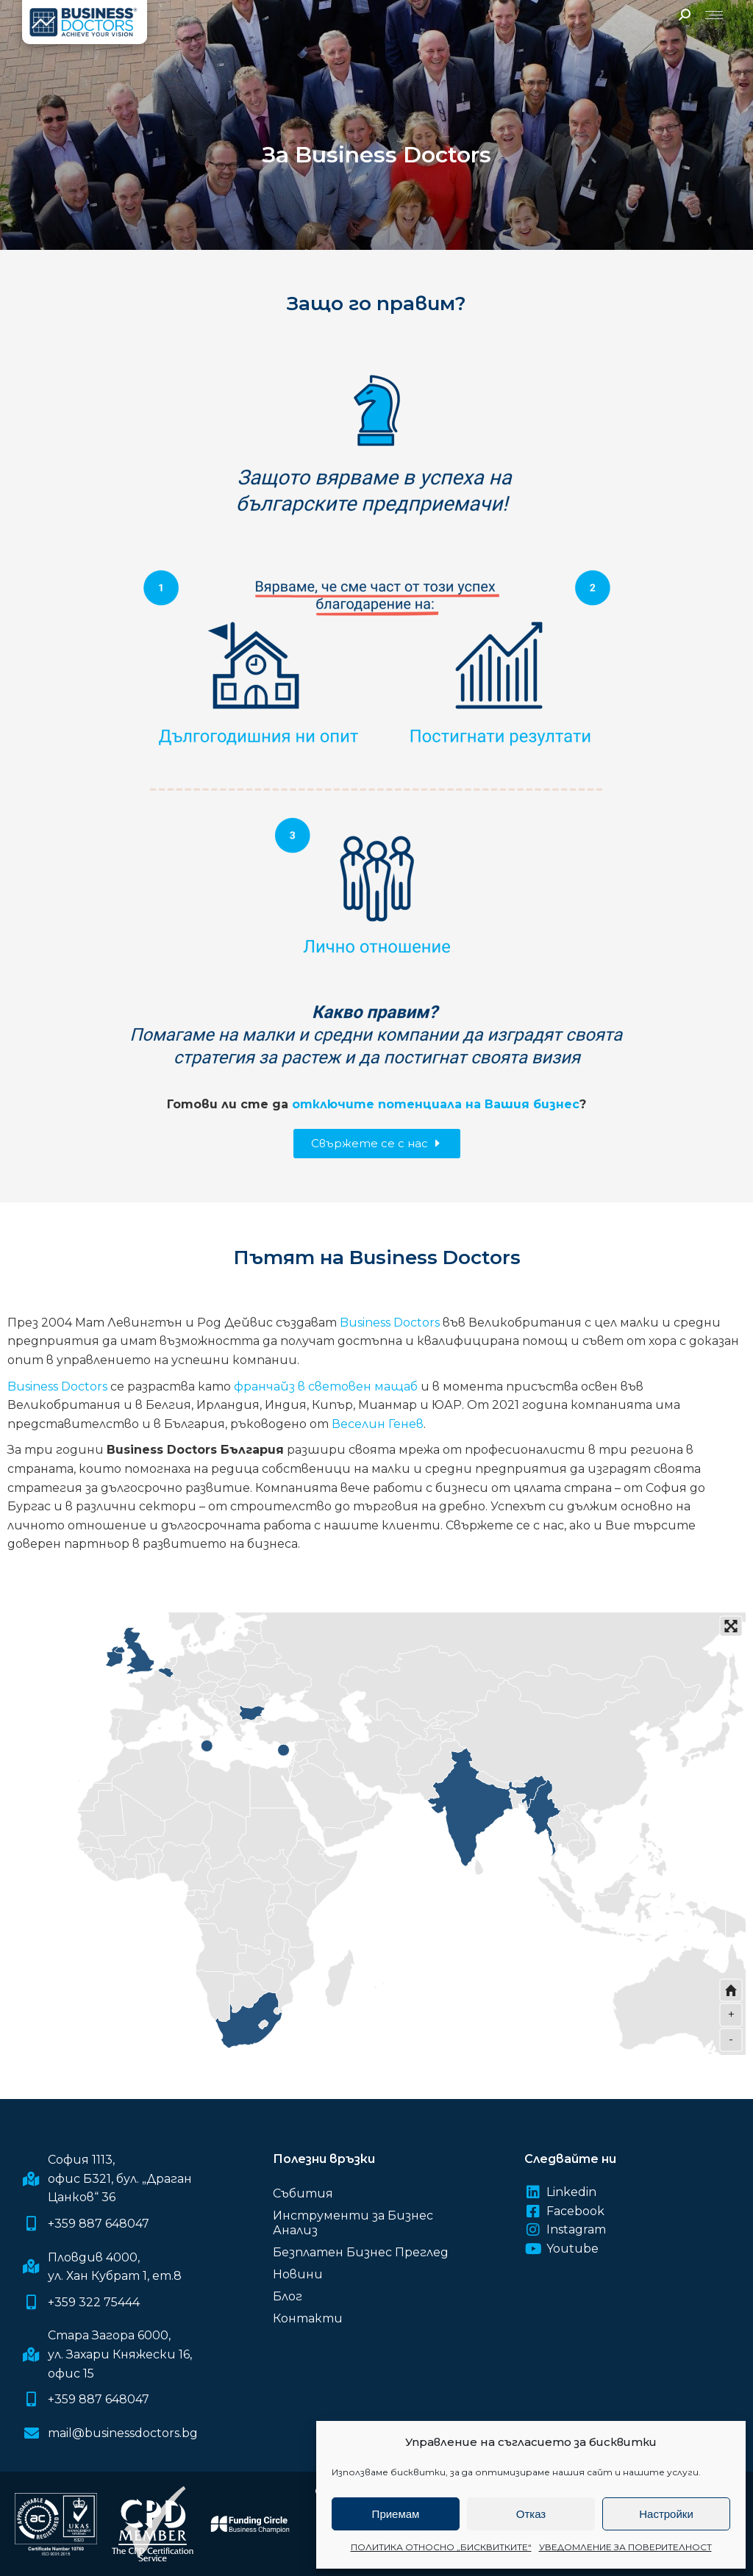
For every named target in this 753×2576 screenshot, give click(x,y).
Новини (298, 2274)
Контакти (308, 2318)
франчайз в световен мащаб (326, 1386)
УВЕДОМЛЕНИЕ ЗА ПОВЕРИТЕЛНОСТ (625, 2546)
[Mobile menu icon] (714, 15)
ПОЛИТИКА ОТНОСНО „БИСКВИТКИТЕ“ (441, 2546)
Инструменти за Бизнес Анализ (353, 2223)
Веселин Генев (378, 1424)
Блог (287, 2296)
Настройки (666, 2514)
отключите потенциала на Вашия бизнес (435, 1104)
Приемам (396, 2514)
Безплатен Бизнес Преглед (361, 2252)
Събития (303, 2193)
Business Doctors (390, 1323)
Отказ (531, 2514)
